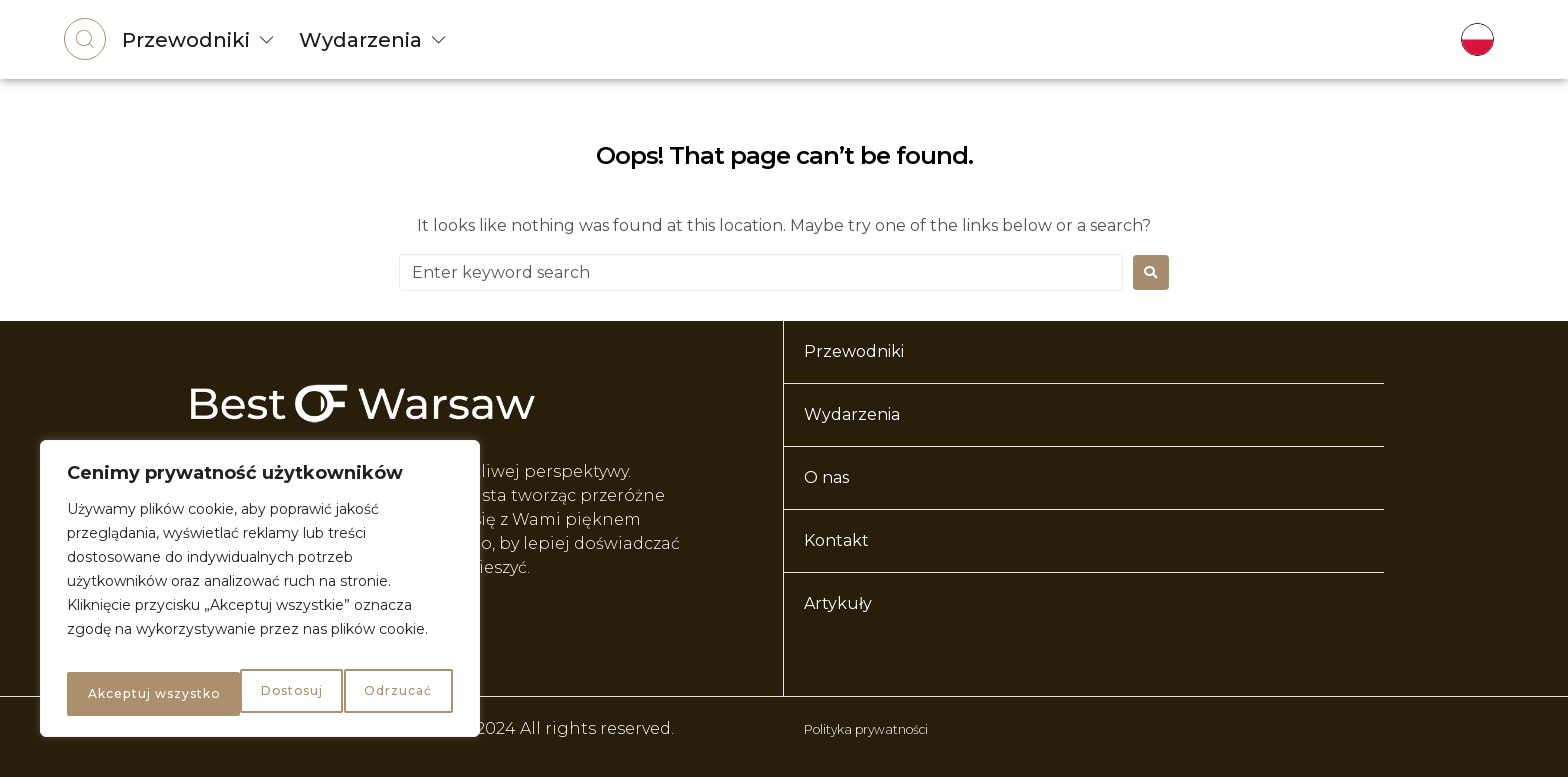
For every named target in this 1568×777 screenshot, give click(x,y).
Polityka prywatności (891, 728)
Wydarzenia (360, 40)
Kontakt (836, 540)
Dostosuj (114, 694)
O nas (826, 477)
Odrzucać (219, 694)
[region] (260, 596)
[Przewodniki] (267, 40)
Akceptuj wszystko (364, 694)
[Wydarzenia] (439, 40)
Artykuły (838, 603)
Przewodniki (186, 40)
